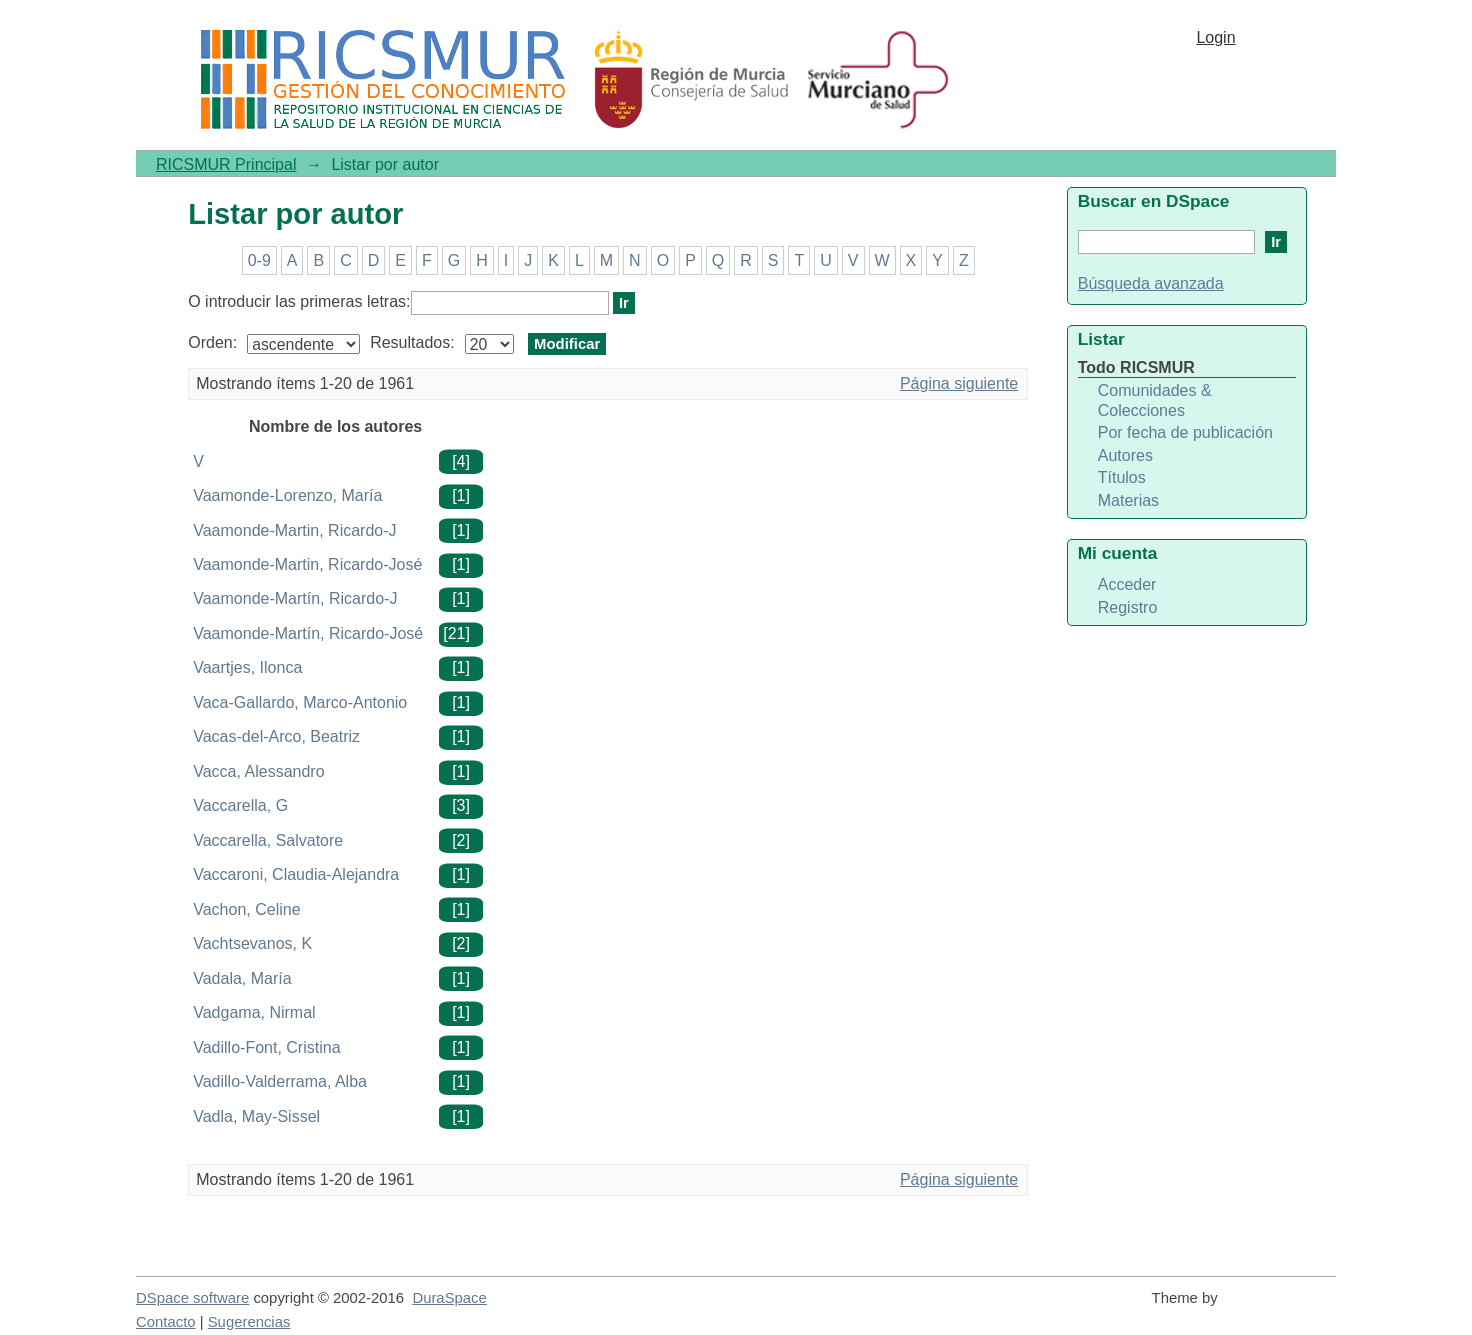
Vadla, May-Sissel (256, 1116)
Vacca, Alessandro (258, 771)
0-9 (259, 260)
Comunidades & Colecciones (1155, 400)
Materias (1128, 500)
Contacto (166, 1322)
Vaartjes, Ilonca (247, 667)
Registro (1128, 607)
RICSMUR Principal (226, 164)
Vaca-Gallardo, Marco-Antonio (300, 702)
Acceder (1127, 584)
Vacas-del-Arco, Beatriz (276, 736)
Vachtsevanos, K (252, 943)
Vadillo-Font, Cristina (266, 1047)
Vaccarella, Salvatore (268, 840)
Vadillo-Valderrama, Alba (280, 1081)
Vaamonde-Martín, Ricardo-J (295, 598)
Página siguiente (959, 383)
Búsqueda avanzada (1151, 283)
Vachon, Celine (246, 909)
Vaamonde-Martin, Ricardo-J (294, 530)
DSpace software (192, 1298)
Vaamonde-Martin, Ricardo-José (307, 564)
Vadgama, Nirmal (254, 1012)
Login (1215, 37)
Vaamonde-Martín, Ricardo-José (308, 633)
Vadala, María (242, 978)
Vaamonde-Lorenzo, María (287, 495)
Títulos (1122, 477)
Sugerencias (249, 1322)
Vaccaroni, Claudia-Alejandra (296, 874)
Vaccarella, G (240, 805)
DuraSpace (449, 1298)
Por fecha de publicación (1185, 432)
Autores (1125, 455)
